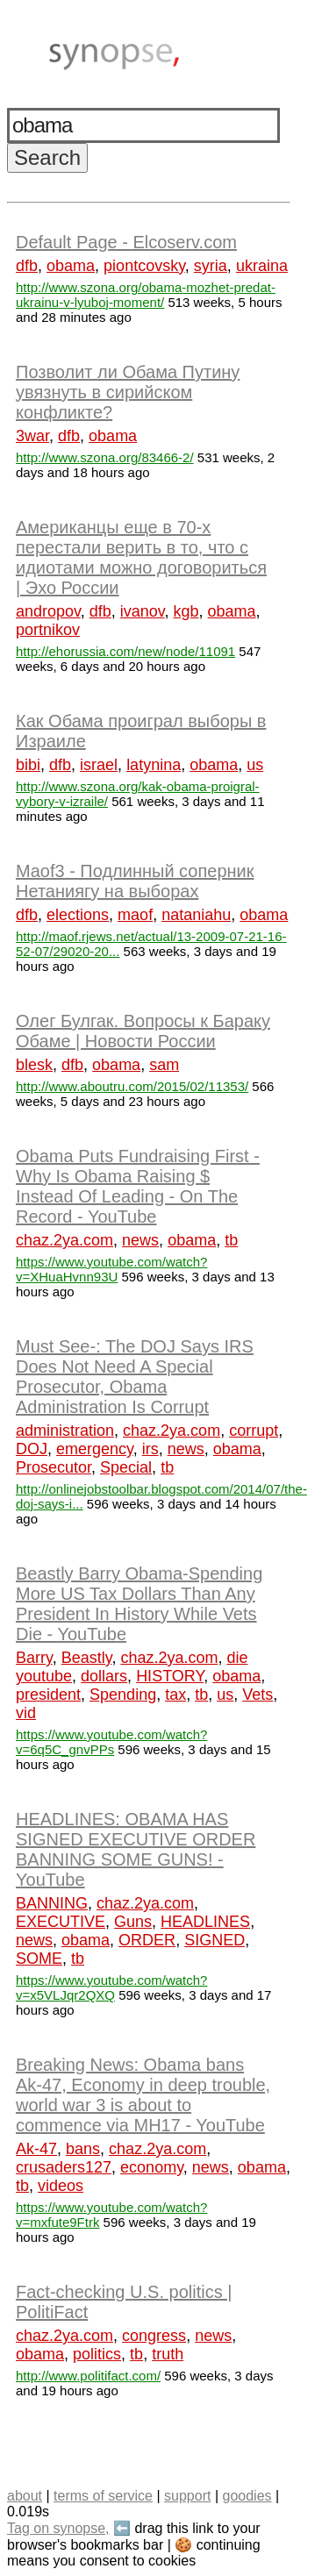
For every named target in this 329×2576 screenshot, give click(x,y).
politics (97, 2354)
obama (70, 266)
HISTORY (170, 1676)
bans (83, 2149)
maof (135, 915)
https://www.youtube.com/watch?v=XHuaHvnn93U (111, 1269)
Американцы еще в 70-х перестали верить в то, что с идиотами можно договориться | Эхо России (141, 557)
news (140, 1240)
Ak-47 (36, 2149)
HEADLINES (205, 1921)
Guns (133, 1921)
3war (32, 436)
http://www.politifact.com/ (88, 2375)
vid (26, 1713)
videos (60, 2185)
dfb (27, 266)
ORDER (146, 1940)
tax (175, 1694)
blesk (34, 1065)
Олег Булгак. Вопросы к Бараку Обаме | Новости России (143, 1031)
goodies (246, 2495)
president (48, 1694)
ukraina (262, 266)
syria (210, 266)
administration (65, 1430)
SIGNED (214, 1940)
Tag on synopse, (58, 2528)
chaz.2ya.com (64, 1240)
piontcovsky (144, 266)
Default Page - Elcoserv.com (126, 242)
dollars (104, 1676)
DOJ (31, 1449)
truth (167, 2354)
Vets (257, 1694)
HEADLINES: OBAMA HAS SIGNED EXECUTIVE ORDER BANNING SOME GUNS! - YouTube (135, 1849)
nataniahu (196, 915)
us (255, 765)
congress (154, 2335)
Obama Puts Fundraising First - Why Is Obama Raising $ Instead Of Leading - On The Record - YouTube (138, 1186)
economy (151, 2167)
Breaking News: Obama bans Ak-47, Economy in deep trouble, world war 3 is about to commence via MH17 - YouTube (143, 2095)
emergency (94, 1449)
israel (99, 765)
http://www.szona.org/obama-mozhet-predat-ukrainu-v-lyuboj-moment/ (145, 295)
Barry (34, 1657)
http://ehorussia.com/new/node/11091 (125, 651)
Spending (122, 1694)
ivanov (142, 611)
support (187, 2495)
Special (126, 1467)
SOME (39, 1958)
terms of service (103, 2495)
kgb (186, 611)
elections (77, 915)
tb (231, 1240)
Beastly (86, 1657)
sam (164, 1065)
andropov (48, 611)
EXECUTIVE (60, 1921)
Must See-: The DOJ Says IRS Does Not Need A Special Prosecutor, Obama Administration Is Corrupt (135, 1376)
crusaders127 (63, 2167)
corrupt (253, 1430)
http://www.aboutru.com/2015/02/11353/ (132, 1086)
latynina (153, 765)
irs (150, 1449)
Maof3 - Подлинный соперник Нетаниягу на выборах (135, 881)
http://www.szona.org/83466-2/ (105, 457)
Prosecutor (53, 1467)
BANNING (52, 1903)
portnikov (48, 630)
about (24, 2495)
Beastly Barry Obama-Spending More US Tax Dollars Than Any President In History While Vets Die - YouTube (139, 1604)
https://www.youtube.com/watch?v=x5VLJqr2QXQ (111, 1987)
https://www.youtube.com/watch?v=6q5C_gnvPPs (111, 1742)
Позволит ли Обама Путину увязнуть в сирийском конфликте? (128, 392)
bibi (28, 765)
